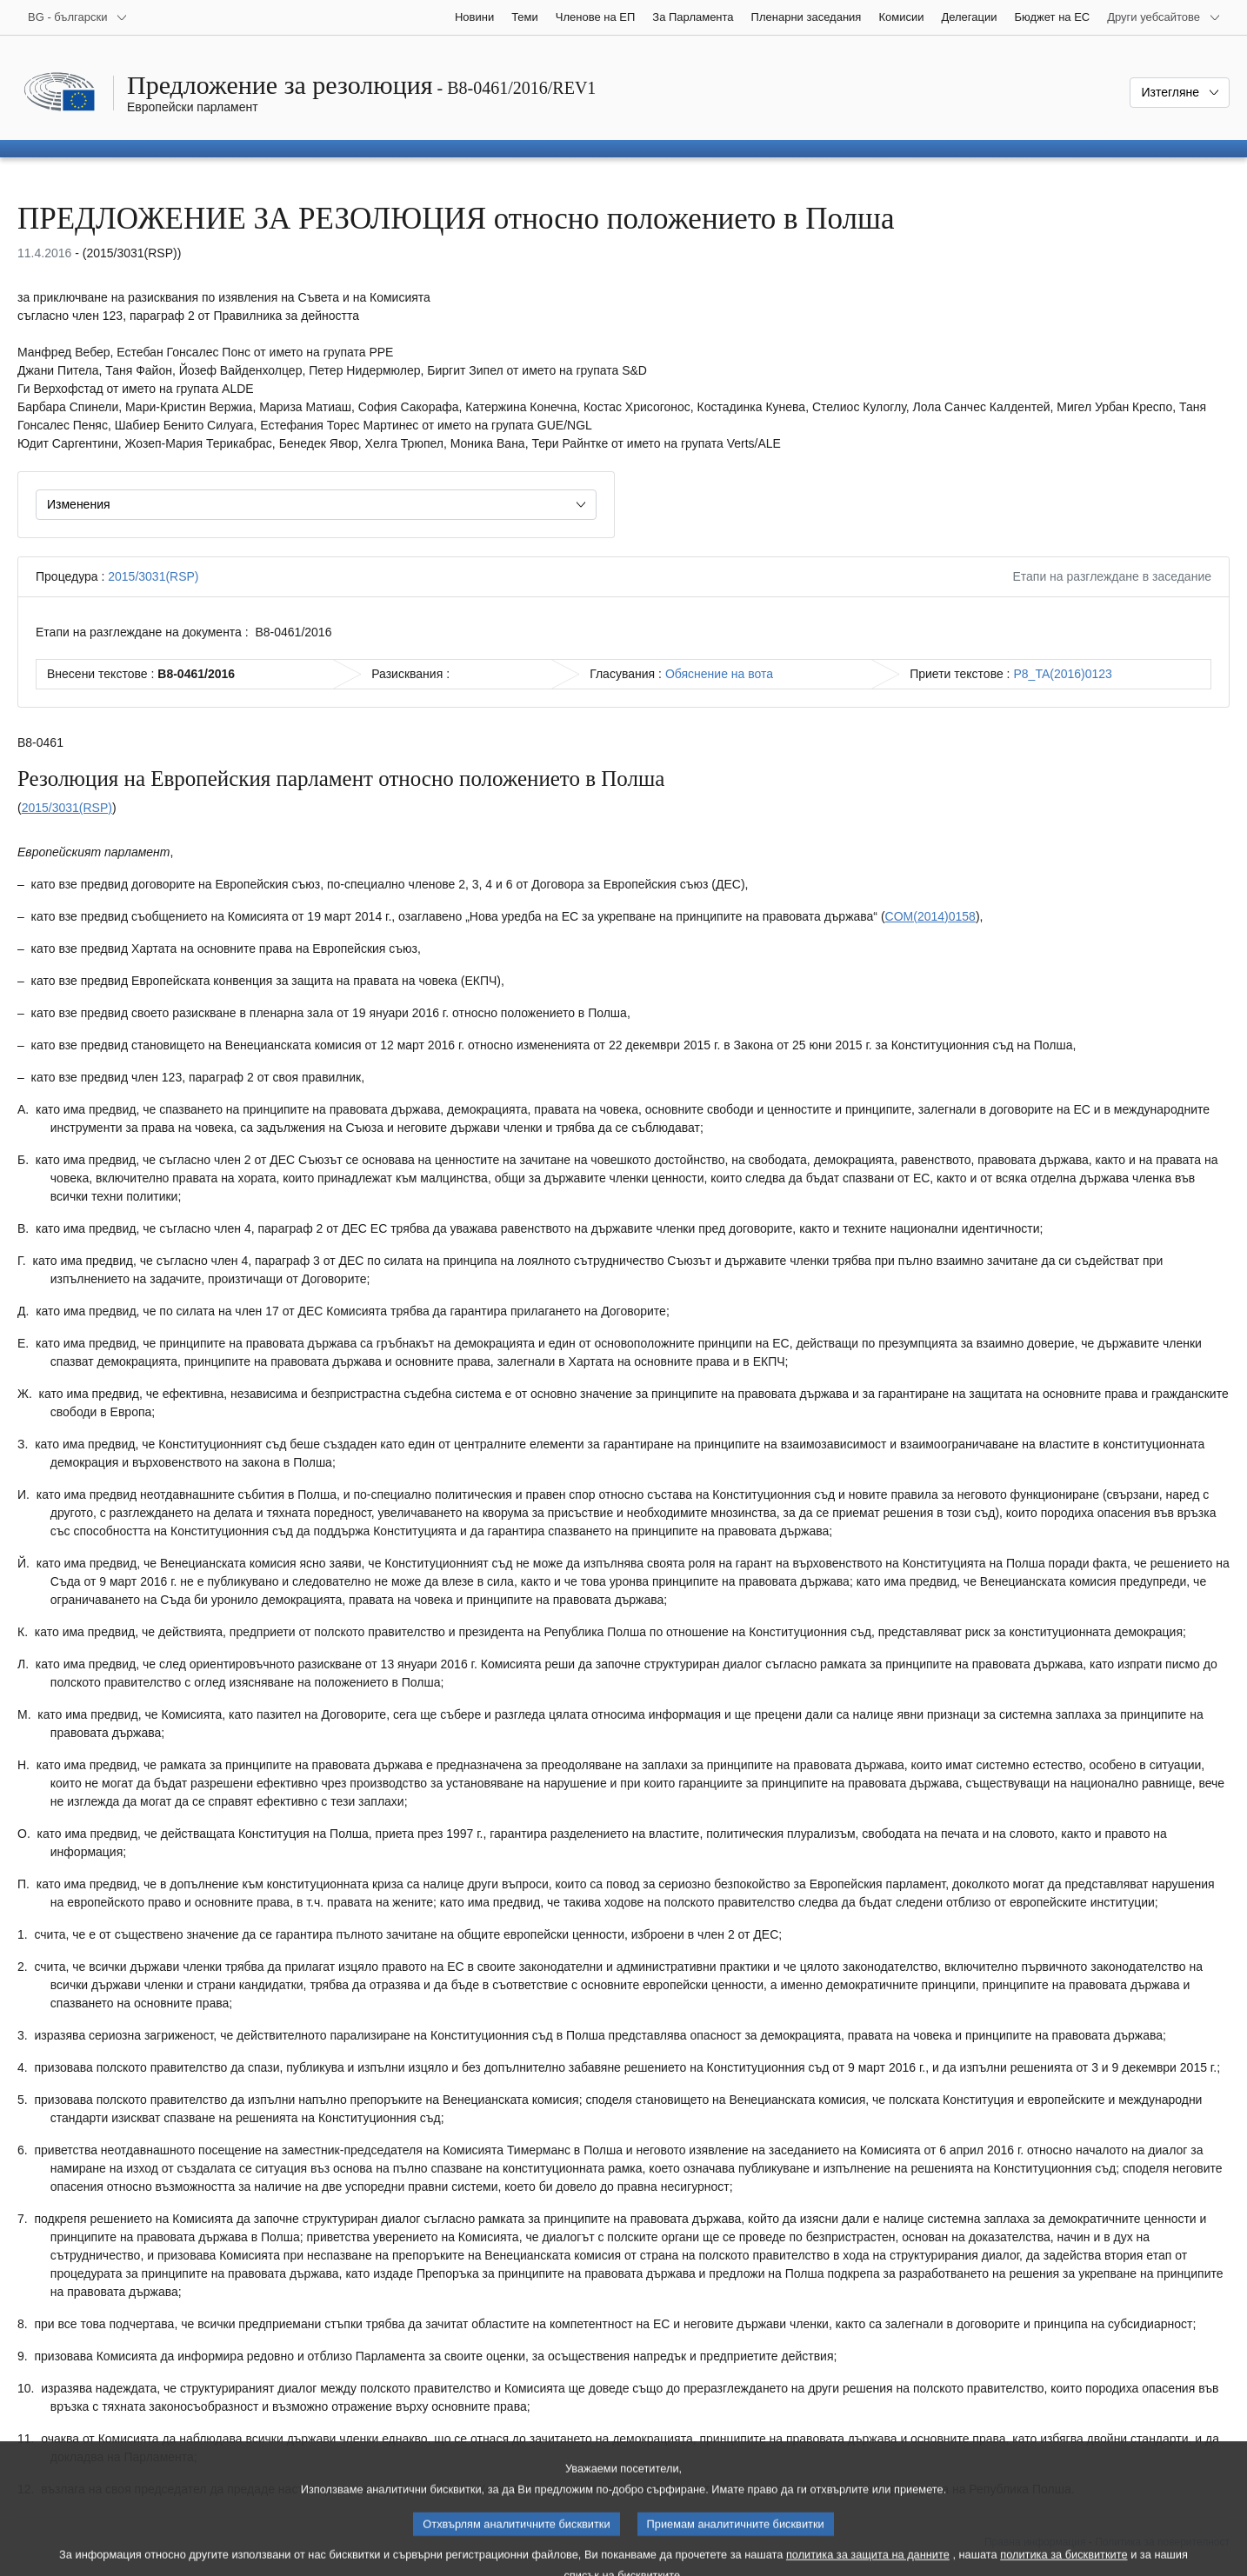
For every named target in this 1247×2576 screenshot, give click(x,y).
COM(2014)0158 (930, 916)
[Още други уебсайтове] (1164, 17)
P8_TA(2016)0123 (1062, 674)
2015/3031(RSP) (153, 576)
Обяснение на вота (719, 674)
